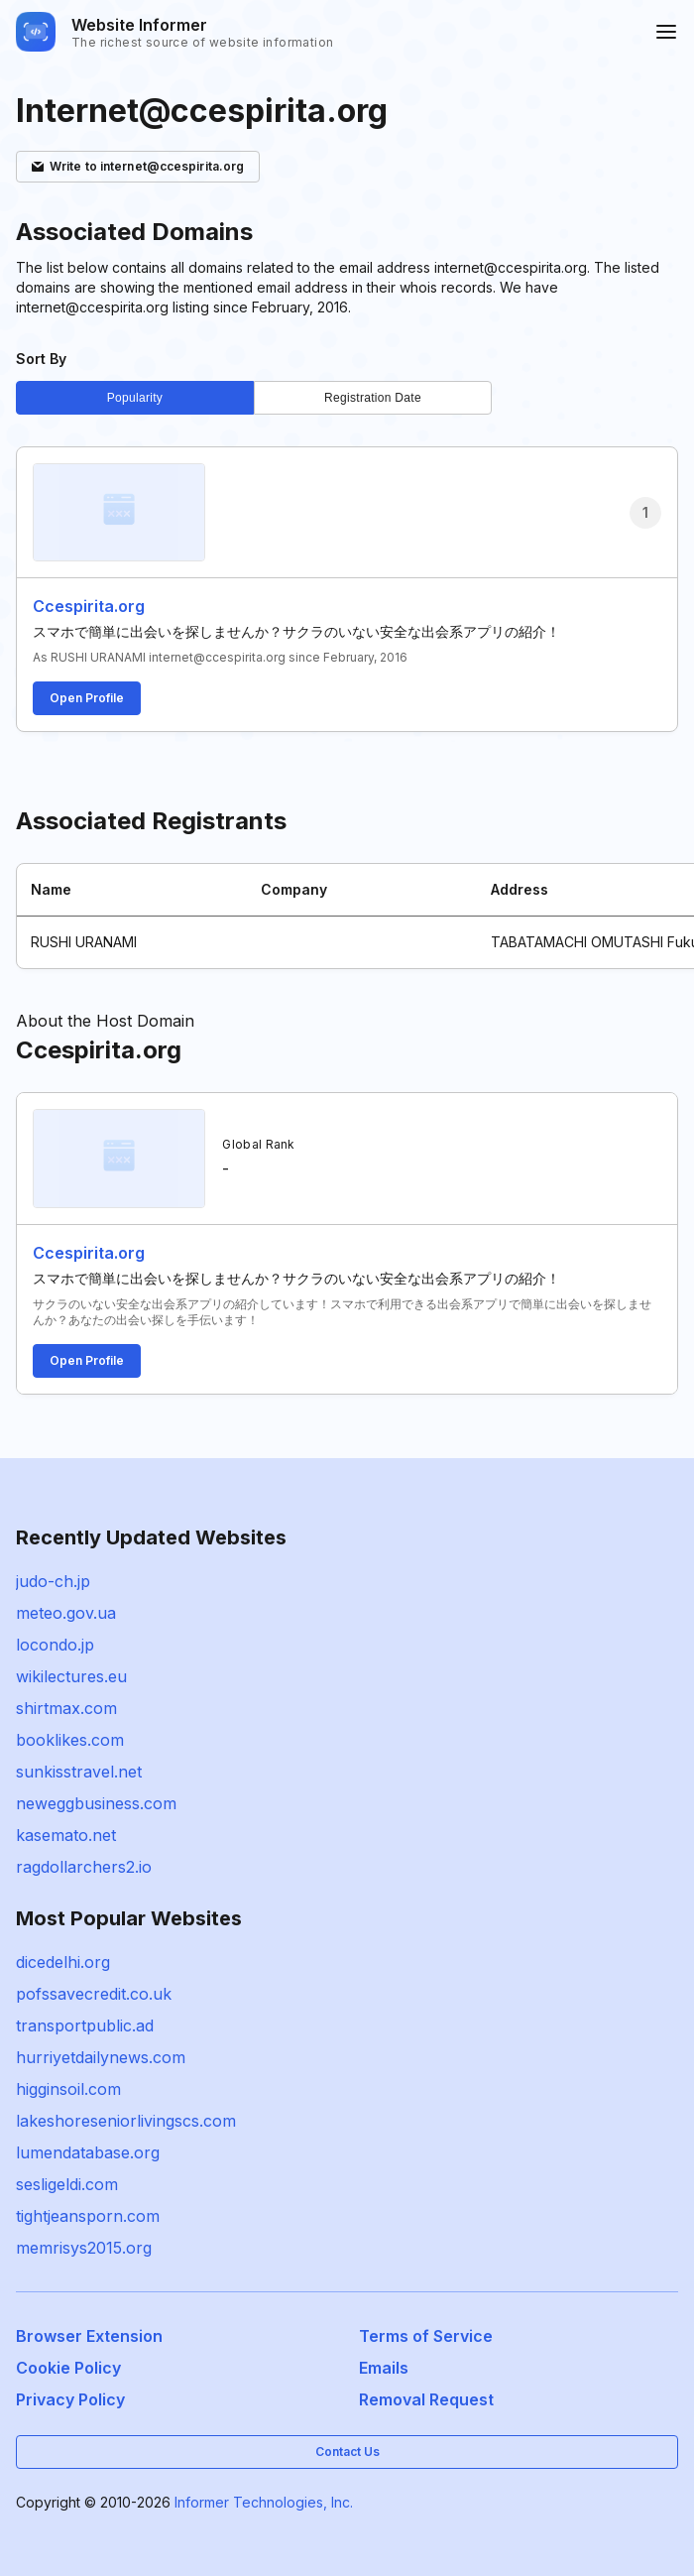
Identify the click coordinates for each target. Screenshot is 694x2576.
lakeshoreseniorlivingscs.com (126, 2121)
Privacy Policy (70, 2399)
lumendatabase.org (88, 2152)
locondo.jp (55, 1645)
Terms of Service (426, 2336)
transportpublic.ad (85, 2025)
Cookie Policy (68, 2368)
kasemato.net (66, 1835)
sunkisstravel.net (79, 1771)
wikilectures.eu (71, 1676)
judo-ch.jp (53, 1581)
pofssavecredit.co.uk (94, 1994)
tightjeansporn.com (88, 2216)
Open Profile (87, 697)
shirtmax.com (66, 1708)
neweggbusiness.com (96, 1803)
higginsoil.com (68, 2089)
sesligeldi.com (67, 2184)
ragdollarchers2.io (84, 1867)
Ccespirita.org (89, 606)
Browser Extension (89, 2336)
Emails (383, 2368)
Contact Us (347, 2451)
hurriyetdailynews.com (100, 2057)
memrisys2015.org (84, 2248)
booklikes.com (70, 1740)
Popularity (135, 398)
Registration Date (372, 398)
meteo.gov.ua (66, 1613)
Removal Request (426, 2399)
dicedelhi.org (63, 1962)
